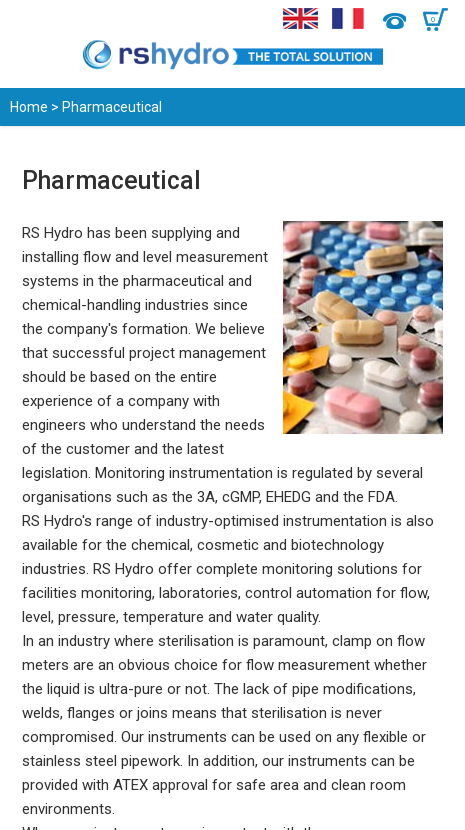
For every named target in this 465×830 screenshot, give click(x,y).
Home (29, 107)
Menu (27, 20)
